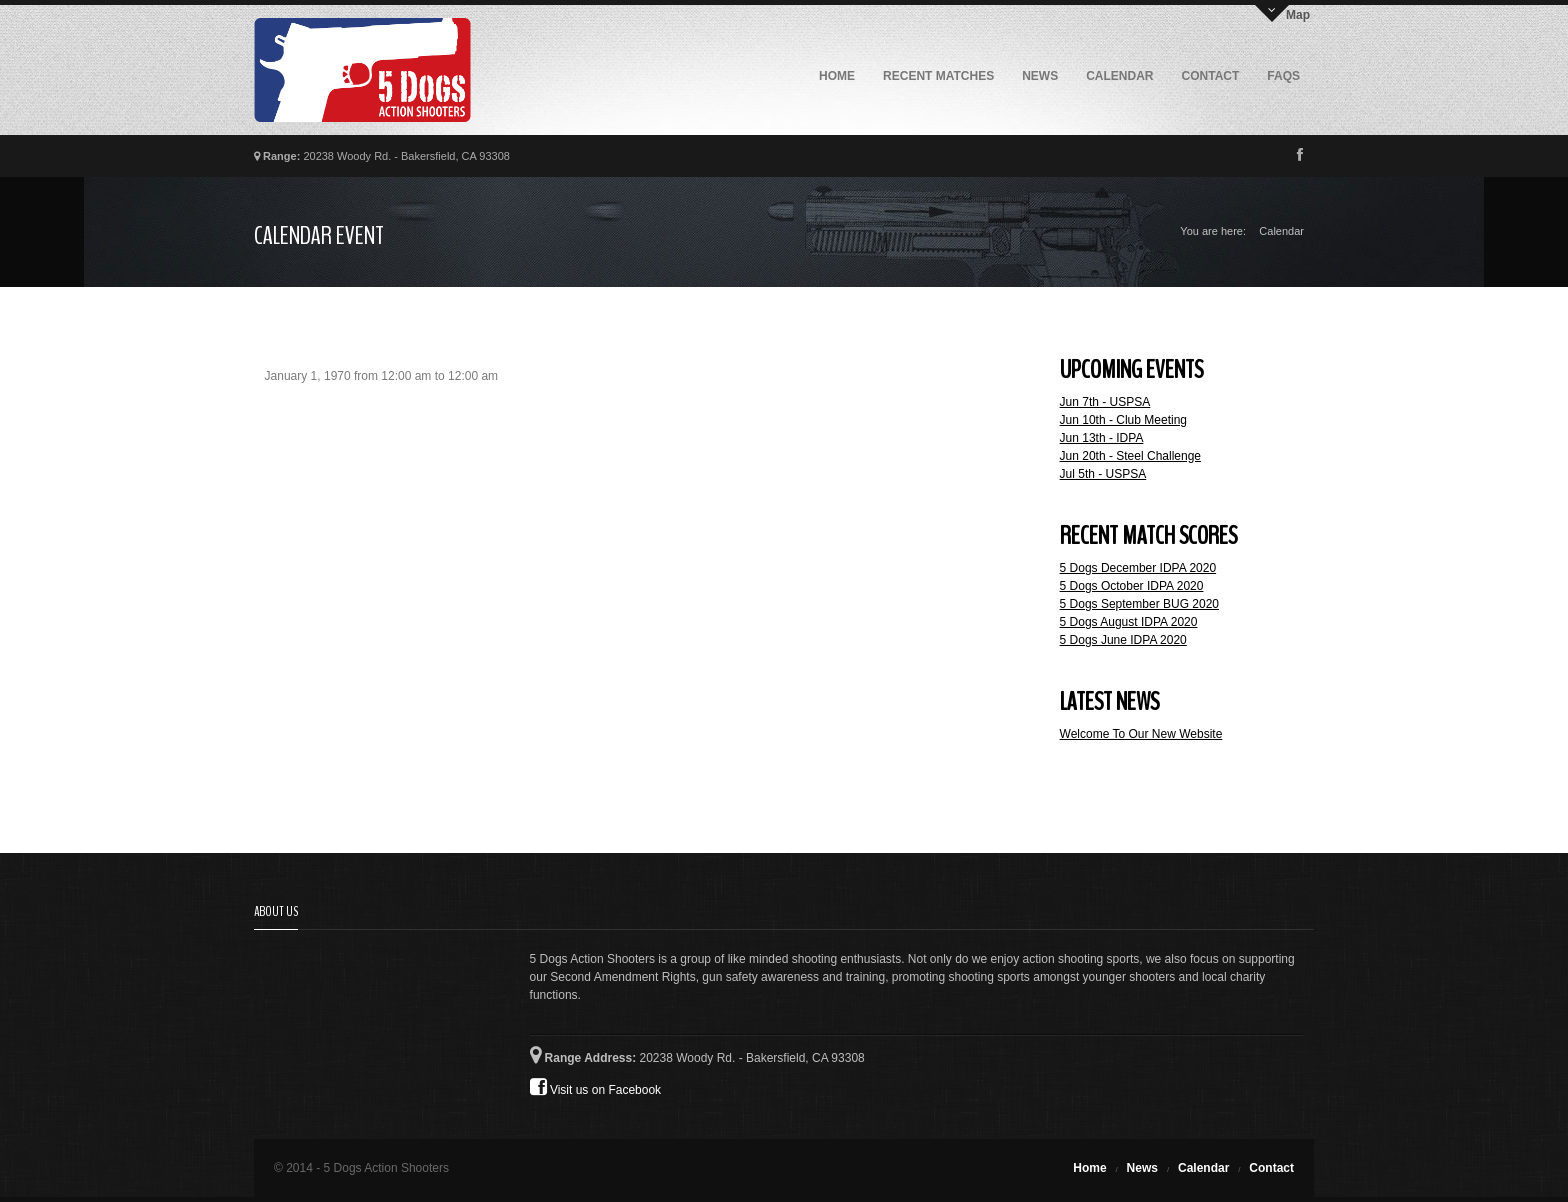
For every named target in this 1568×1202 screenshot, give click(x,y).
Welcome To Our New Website (1141, 734)
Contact (1211, 76)
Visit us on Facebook (596, 1087)
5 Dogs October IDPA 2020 (1132, 586)
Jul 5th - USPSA (1103, 474)
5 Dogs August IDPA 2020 (1129, 622)
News (1040, 76)
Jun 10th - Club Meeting (1123, 420)
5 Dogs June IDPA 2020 (1123, 640)
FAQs (1283, 76)
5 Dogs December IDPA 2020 (1138, 568)
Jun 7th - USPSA (1105, 402)
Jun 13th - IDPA (1102, 438)
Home (837, 76)
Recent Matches (938, 76)
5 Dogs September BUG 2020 (1139, 604)
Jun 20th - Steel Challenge (1130, 456)
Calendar (1119, 76)
